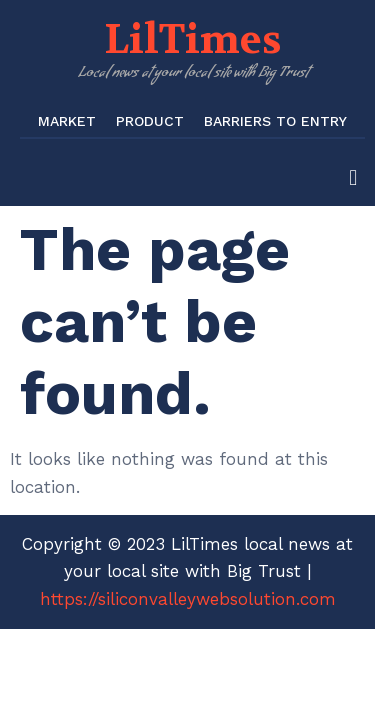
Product (150, 121)
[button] (353, 177)
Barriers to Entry (275, 121)
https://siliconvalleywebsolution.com (188, 599)
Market (67, 121)
